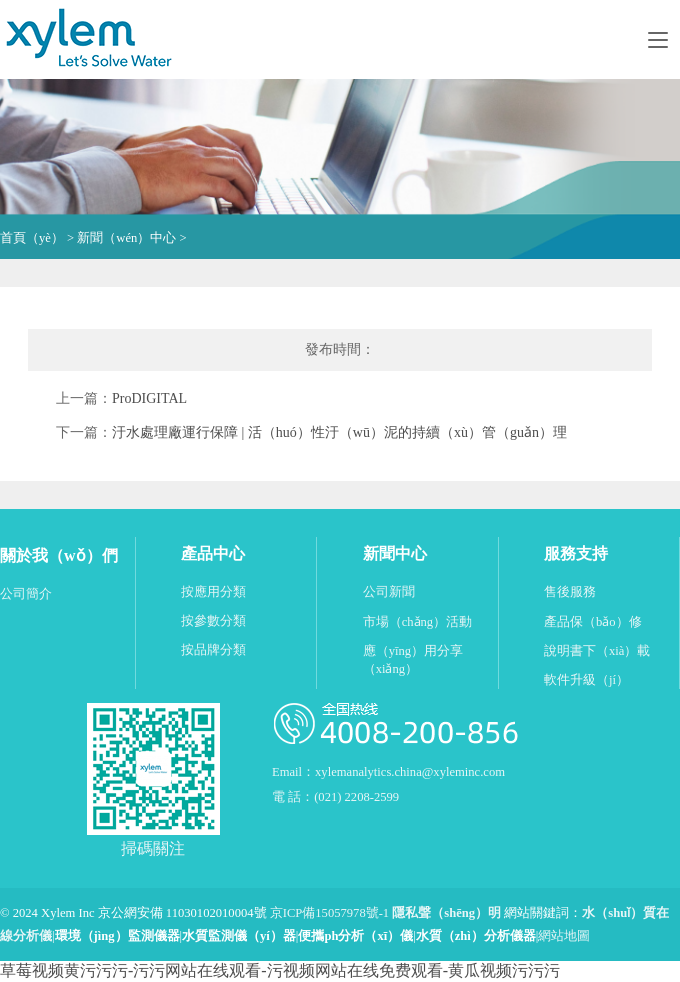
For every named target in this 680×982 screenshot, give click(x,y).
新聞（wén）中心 (126, 238)
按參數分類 (213, 621)
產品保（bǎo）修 (593, 622)
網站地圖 (564, 936)
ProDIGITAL (149, 398)
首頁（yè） (32, 238)
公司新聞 (389, 592)
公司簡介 (26, 594)
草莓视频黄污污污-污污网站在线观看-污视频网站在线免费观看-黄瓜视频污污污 (280, 970)
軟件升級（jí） (586, 680)
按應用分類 (213, 592)
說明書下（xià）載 (597, 651)
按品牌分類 (213, 650)
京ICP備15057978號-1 (329, 913)
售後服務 (570, 592)
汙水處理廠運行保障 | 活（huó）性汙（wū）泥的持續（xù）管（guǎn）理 (339, 432)
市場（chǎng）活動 (417, 622)
